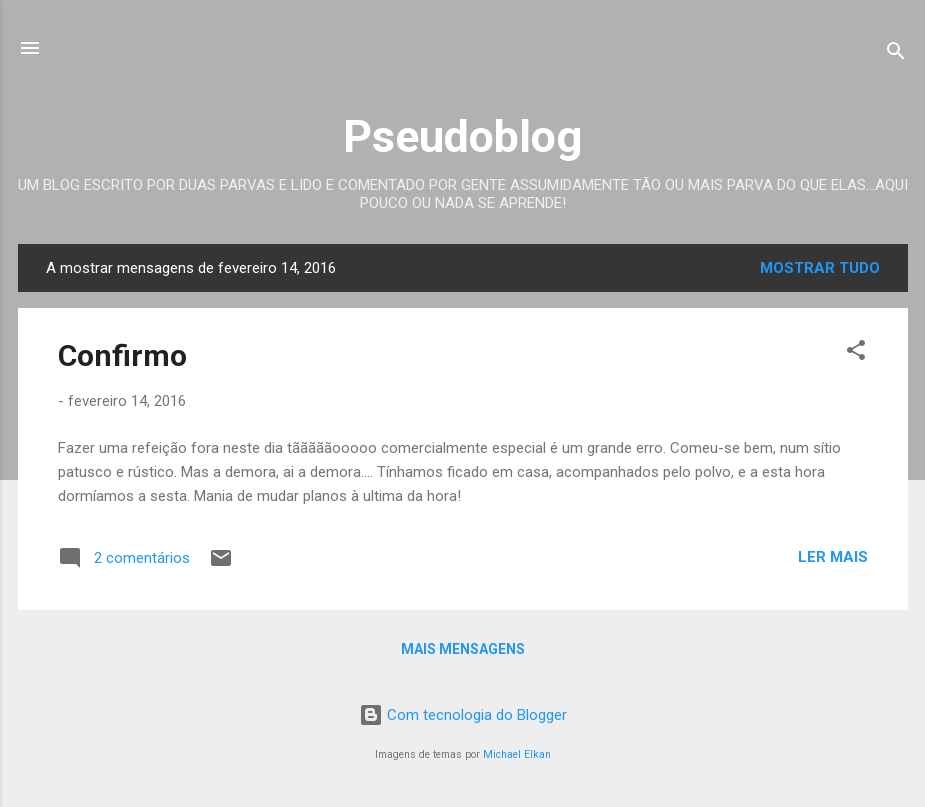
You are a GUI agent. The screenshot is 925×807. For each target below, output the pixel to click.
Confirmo (122, 355)
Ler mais (833, 557)
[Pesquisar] (896, 54)
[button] (856, 353)
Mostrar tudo (820, 268)
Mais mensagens (463, 649)
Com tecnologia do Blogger (463, 715)
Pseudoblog (462, 136)
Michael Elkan (517, 754)
